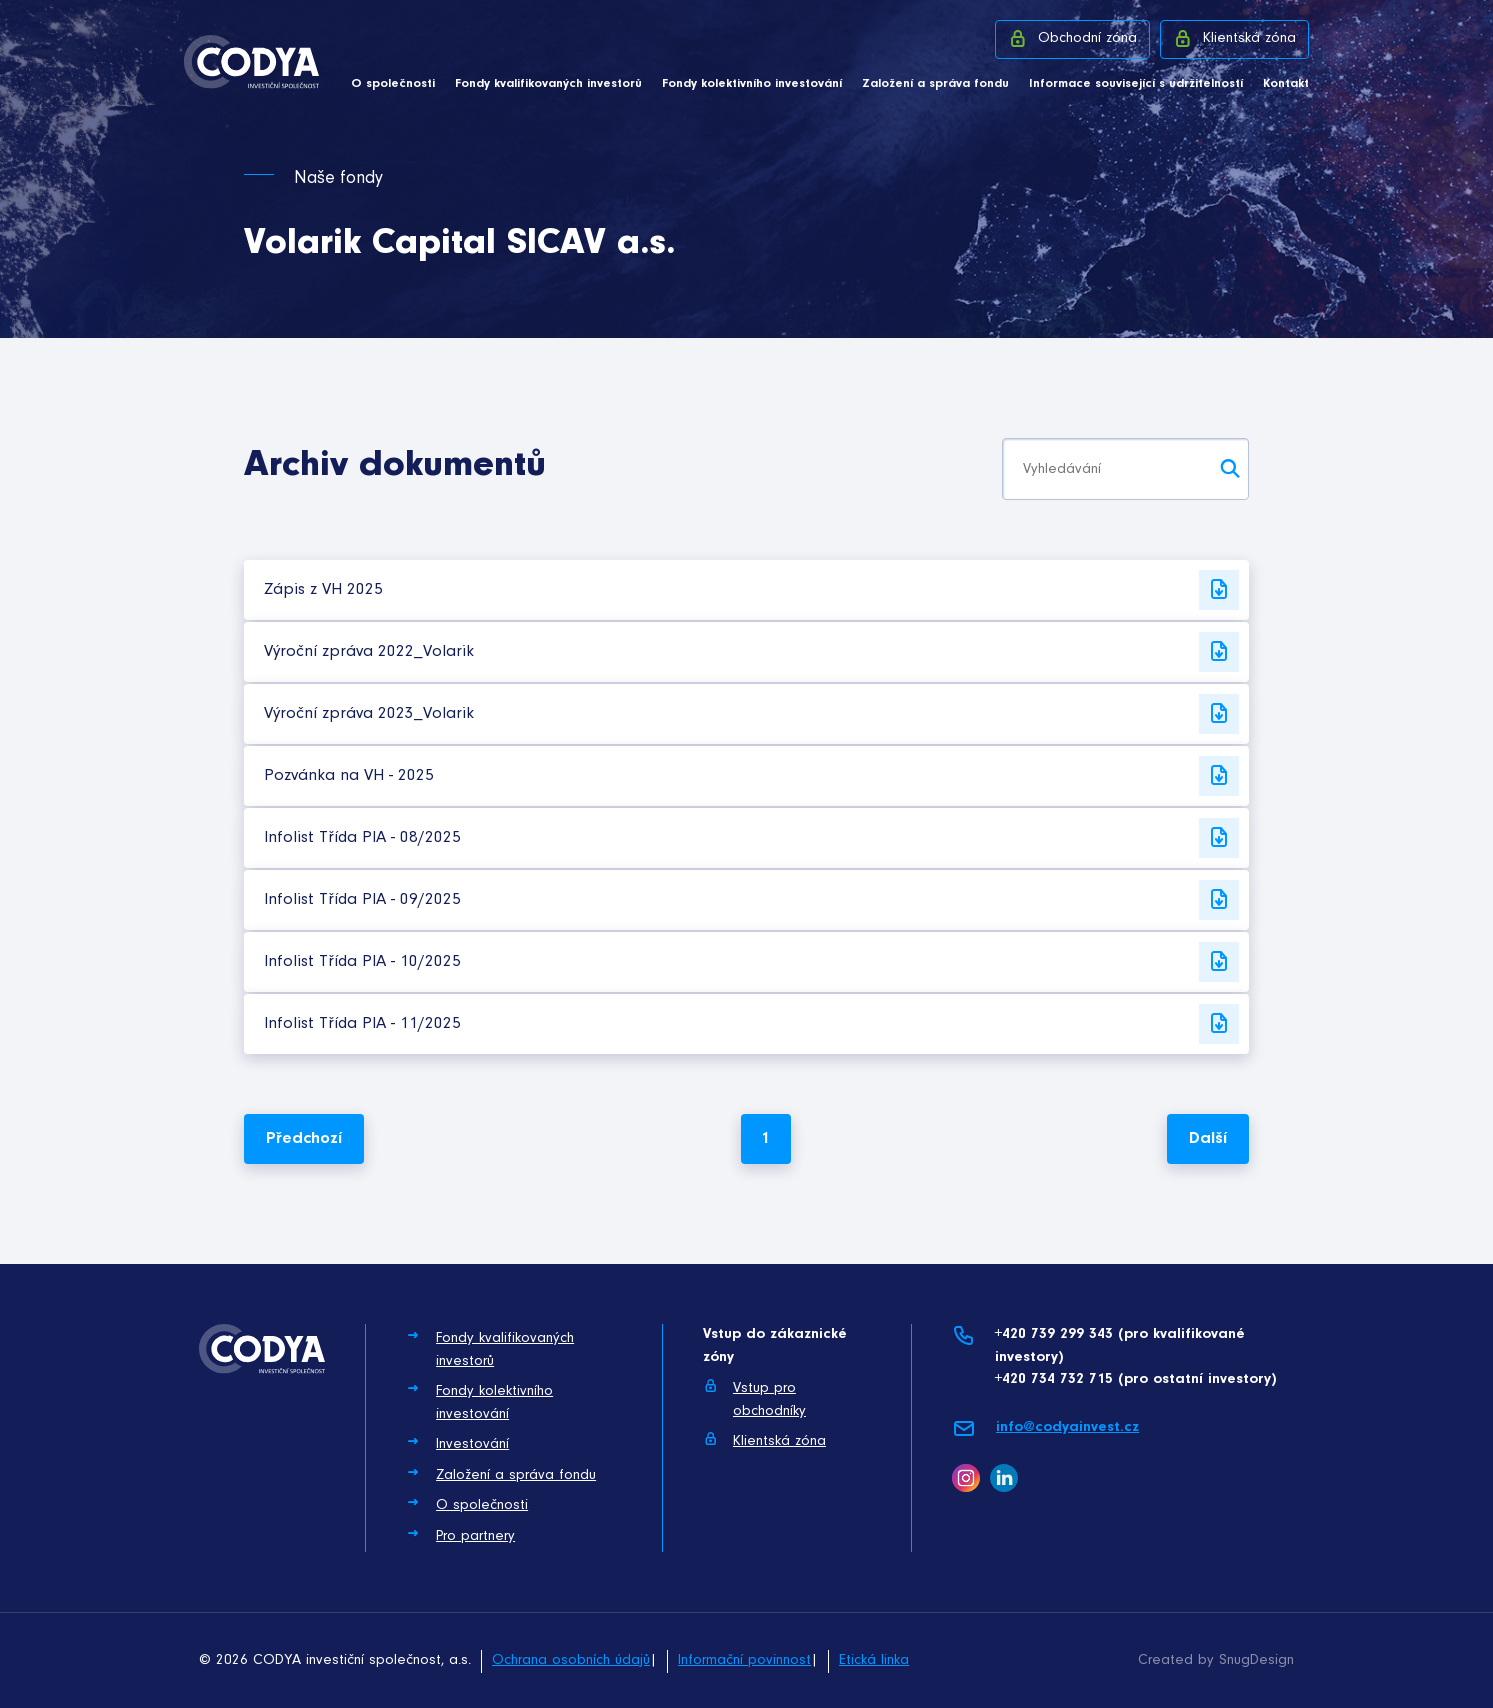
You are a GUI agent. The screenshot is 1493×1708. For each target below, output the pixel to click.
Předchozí (304, 1138)
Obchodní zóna (1072, 38)
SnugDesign (1256, 1660)
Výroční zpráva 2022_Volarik (751, 652)
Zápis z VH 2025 (751, 590)
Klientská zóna (1234, 38)
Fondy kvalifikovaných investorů (548, 83)
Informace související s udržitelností (1136, 83)
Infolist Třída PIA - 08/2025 (751, 838)
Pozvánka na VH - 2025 (751, 776)
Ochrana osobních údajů (571, 1660)
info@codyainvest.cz (1045, 1428)
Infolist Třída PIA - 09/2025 (751, 900)
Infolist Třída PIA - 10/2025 (751, 962)
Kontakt (1286, 83)
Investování (457, 1443)
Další (1208, 1138)
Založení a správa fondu (935, 83)
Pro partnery (460, 1535)
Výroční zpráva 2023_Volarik (751, 714)
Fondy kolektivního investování (752, 83)
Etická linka (874, 1660)
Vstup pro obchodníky (754, 1398)
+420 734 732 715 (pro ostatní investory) (1135, 1379)
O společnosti (393, 83)
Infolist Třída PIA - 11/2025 (751, 1024)
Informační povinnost (744, 1660)
